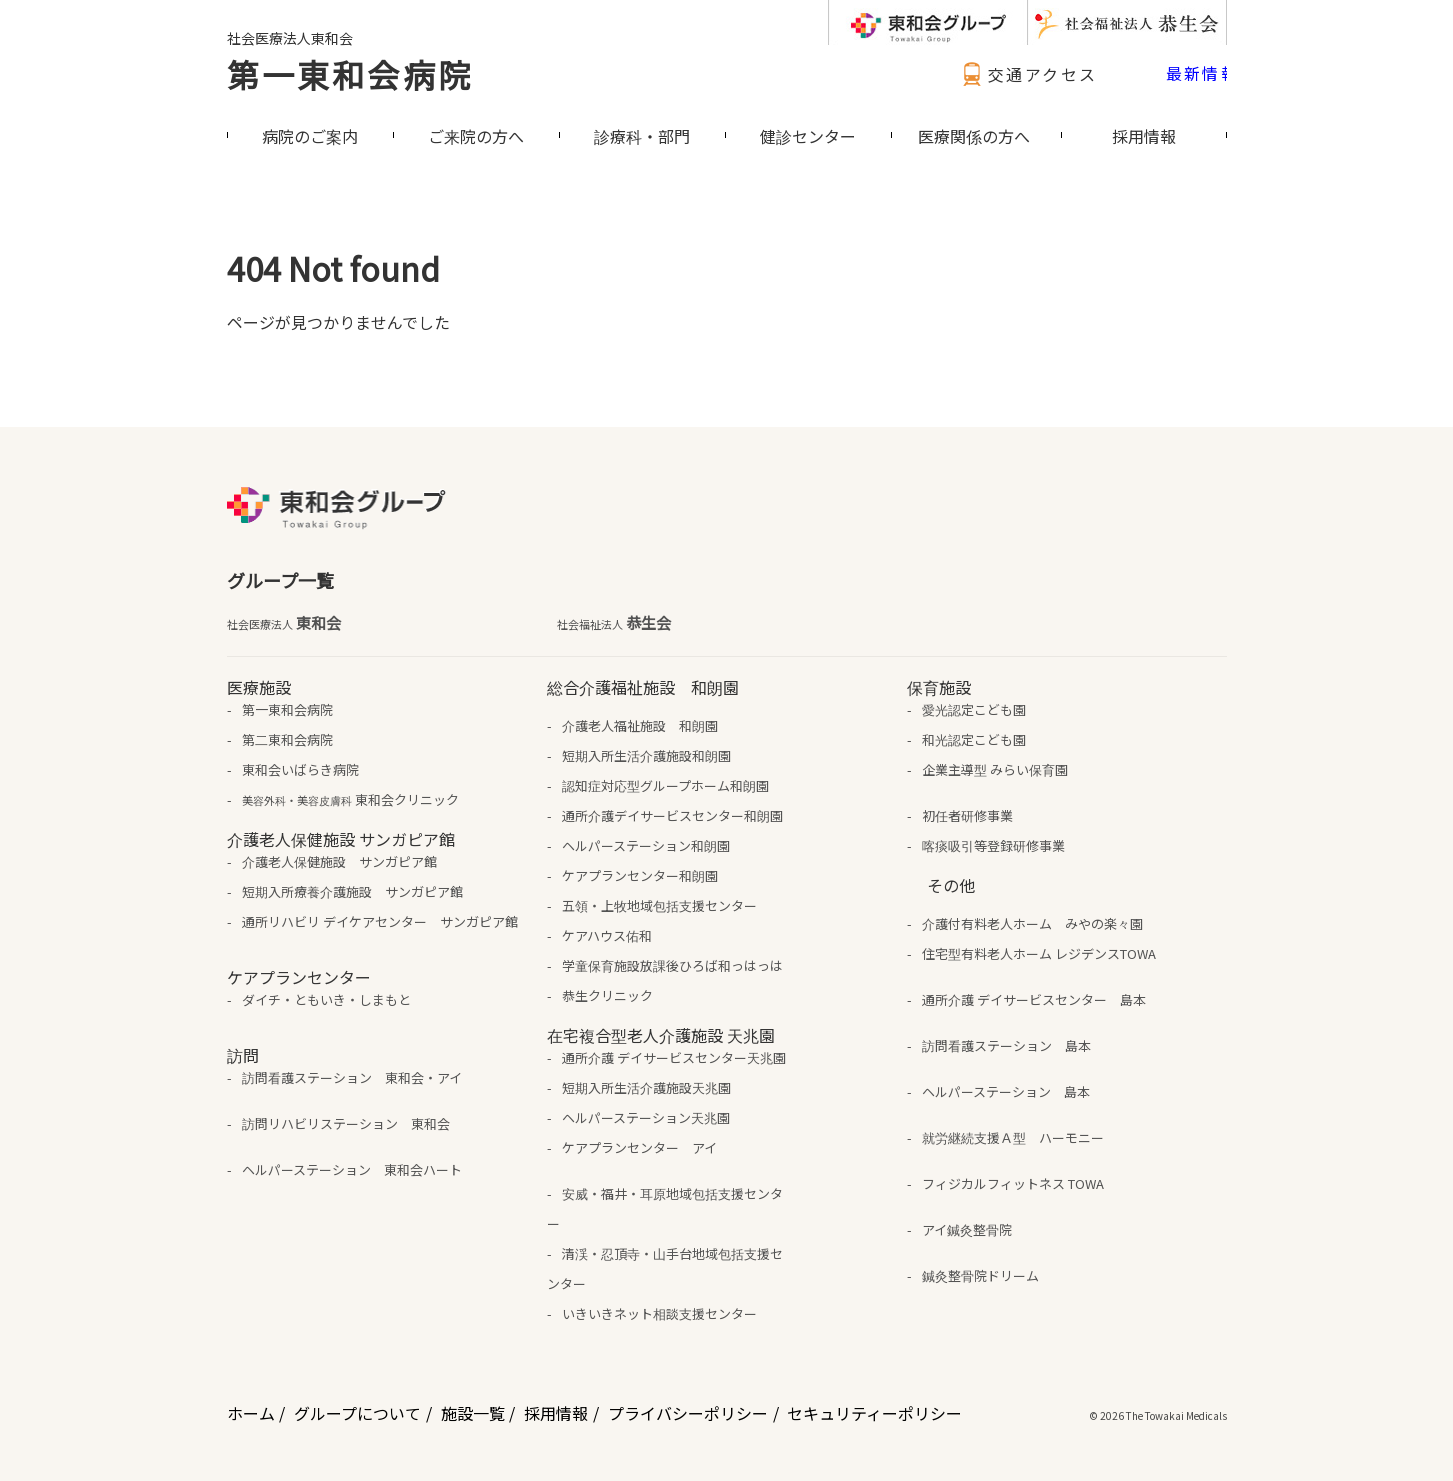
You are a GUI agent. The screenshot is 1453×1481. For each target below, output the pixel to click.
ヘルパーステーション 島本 (1006, 1091)
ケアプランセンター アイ (639, 1147)
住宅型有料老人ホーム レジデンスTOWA (1039, 953)
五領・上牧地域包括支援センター (659, 905)
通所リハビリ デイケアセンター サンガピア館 (380, 921)
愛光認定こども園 (974, 709)
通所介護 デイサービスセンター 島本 (1034, 999)
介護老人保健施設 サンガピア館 (339, 861)
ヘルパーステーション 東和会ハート (352, 1169)
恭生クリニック (607, 995)
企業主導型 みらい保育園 (995, 769)
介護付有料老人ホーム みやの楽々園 (1032, 923)
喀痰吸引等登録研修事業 (993, 845)
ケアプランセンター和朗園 (640, 875)
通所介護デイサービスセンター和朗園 (672, 815)
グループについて (357, 1413)
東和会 (284, 623)
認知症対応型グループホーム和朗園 (665, 785)
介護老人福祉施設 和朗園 (640, 725)
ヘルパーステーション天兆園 (646, 1117)
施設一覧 (473, 1413)
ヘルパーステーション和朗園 (646, 845)
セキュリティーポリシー (874, 1413)
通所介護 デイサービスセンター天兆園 (674, 1057)
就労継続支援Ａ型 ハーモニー (1013, 1137)
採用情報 (556, 1413)
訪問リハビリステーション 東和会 (346, 1123)
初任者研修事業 (967, 815)
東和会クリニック (350, 799)
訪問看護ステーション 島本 (1006, 1045)
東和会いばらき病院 (300, 769)
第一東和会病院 (350, 74)
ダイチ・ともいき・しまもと (326, 999)
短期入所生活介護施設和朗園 (646, 755)
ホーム (251, 1413)
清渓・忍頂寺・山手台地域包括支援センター (665, 1268)
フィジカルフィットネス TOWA (1013, 1183)
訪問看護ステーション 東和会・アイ (352, 1077)
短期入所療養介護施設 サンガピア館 (352, 891)
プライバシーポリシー (688, 1413)
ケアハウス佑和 (607, 935)
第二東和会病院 (287, 739)
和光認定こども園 (974, 739)
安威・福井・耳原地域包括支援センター (665, 1208)
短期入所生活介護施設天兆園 (646, 1087)
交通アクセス (1027, 74)
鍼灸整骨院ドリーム (980, 1275)
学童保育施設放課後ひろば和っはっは (672, 965)
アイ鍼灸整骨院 (967, 1229)
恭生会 (614, 623)
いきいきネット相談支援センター (659, 1313)
